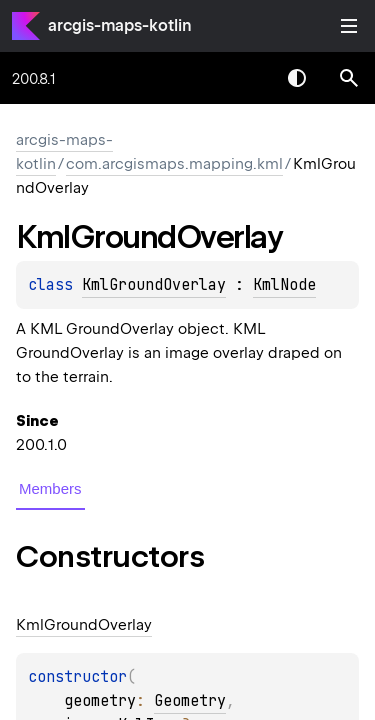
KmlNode (284, 285)
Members (50, 488)
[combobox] (245, 78)
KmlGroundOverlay (154, 285)
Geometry (190, 701)
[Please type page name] (349, 78)
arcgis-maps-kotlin (120, 25)
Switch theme (297, 78)
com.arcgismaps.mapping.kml (174, 164)
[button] (349, 78)
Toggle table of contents (349, 26)
